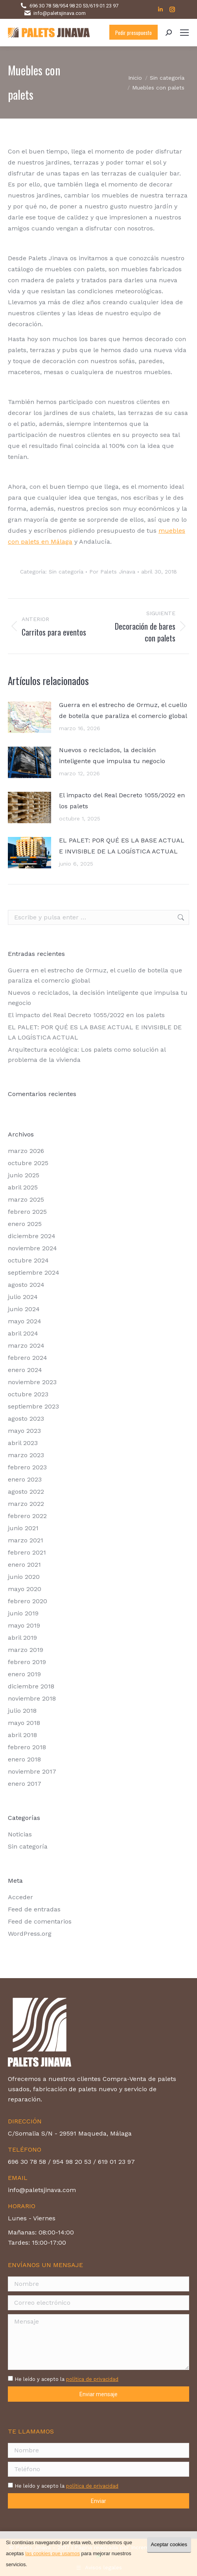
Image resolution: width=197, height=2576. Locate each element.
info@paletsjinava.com (59, 13)
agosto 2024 (26, 1284)
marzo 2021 (25, 1540)
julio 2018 (22, 1710)
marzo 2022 (26, 1503)
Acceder (20, 1897)
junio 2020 (24, 1576)
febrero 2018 (27, 1747)
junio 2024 (24, 1309)
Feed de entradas (34, 1909)
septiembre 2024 (33, 1272)
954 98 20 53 (74, 6)
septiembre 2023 (33, 1406)
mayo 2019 (24, 1625)
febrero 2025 (27, 1211)
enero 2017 (24, 1783)
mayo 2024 (24, 1321)
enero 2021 (24, 1564)
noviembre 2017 (32, 1771)
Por (112, 571)
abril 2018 (22, 1735)
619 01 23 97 (104, 6)
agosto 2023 (26, 1418)
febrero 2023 (27, 1467)
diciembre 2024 (31, 1236)
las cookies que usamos (52, 2553)
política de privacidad (92, 2379)
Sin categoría (66, 571)
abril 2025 (23, 1187)
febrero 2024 (27, 1357)
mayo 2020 (24, 1589)
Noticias (20, 1834)
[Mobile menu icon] (184, 32)
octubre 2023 (28, 1394)
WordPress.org (30, 1933)
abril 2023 (23, 1443)
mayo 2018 (24, 1722)
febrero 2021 (27, 1552)
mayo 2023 (24, 1430)
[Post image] (29, 717)
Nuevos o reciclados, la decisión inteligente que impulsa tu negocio (112, 755)
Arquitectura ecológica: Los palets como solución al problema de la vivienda (87, 1054)
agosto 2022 (26, 1491)
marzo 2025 (26, 1199)
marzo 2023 (26, 1455)
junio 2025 (23, 1175)
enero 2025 (25, 1224)
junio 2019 (23, 1613)
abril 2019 (22, 1637)
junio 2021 (23, 1528)
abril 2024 (23, 1333)
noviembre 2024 (32, 1248)
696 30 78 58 (43, 6)
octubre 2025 (28, 1163)
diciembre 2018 (31, 1686)
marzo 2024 (26, 1345)
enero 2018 (24, 1759)
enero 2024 (25, 1370)
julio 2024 (23, 1297)
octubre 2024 (28, 1260)
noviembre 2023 (32, 1382)
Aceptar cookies (169, 2544)
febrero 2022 (27, 1516)
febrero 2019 (27, 1662)
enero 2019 (24, 1674)
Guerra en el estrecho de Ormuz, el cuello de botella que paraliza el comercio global (123, 710)
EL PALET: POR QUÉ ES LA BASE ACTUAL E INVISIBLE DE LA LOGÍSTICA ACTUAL (121, 846)
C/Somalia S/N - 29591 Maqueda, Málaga (70, 2133)
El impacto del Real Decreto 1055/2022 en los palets (122, 800)
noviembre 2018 (32, 1698)
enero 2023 (25, 1479)
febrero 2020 (27, 1601)
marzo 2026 (26, 1151)
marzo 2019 (25, 1649)
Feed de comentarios (40, 1921)
